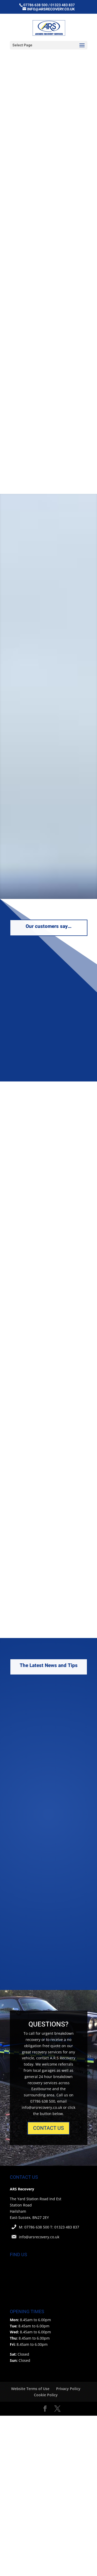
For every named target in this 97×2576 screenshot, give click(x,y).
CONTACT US (48, 2128)
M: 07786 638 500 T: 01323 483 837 (49, 2227)
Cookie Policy (46, 2394)
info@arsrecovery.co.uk (39, 2236)
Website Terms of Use (30, 2388)
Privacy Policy (68, 2388)
